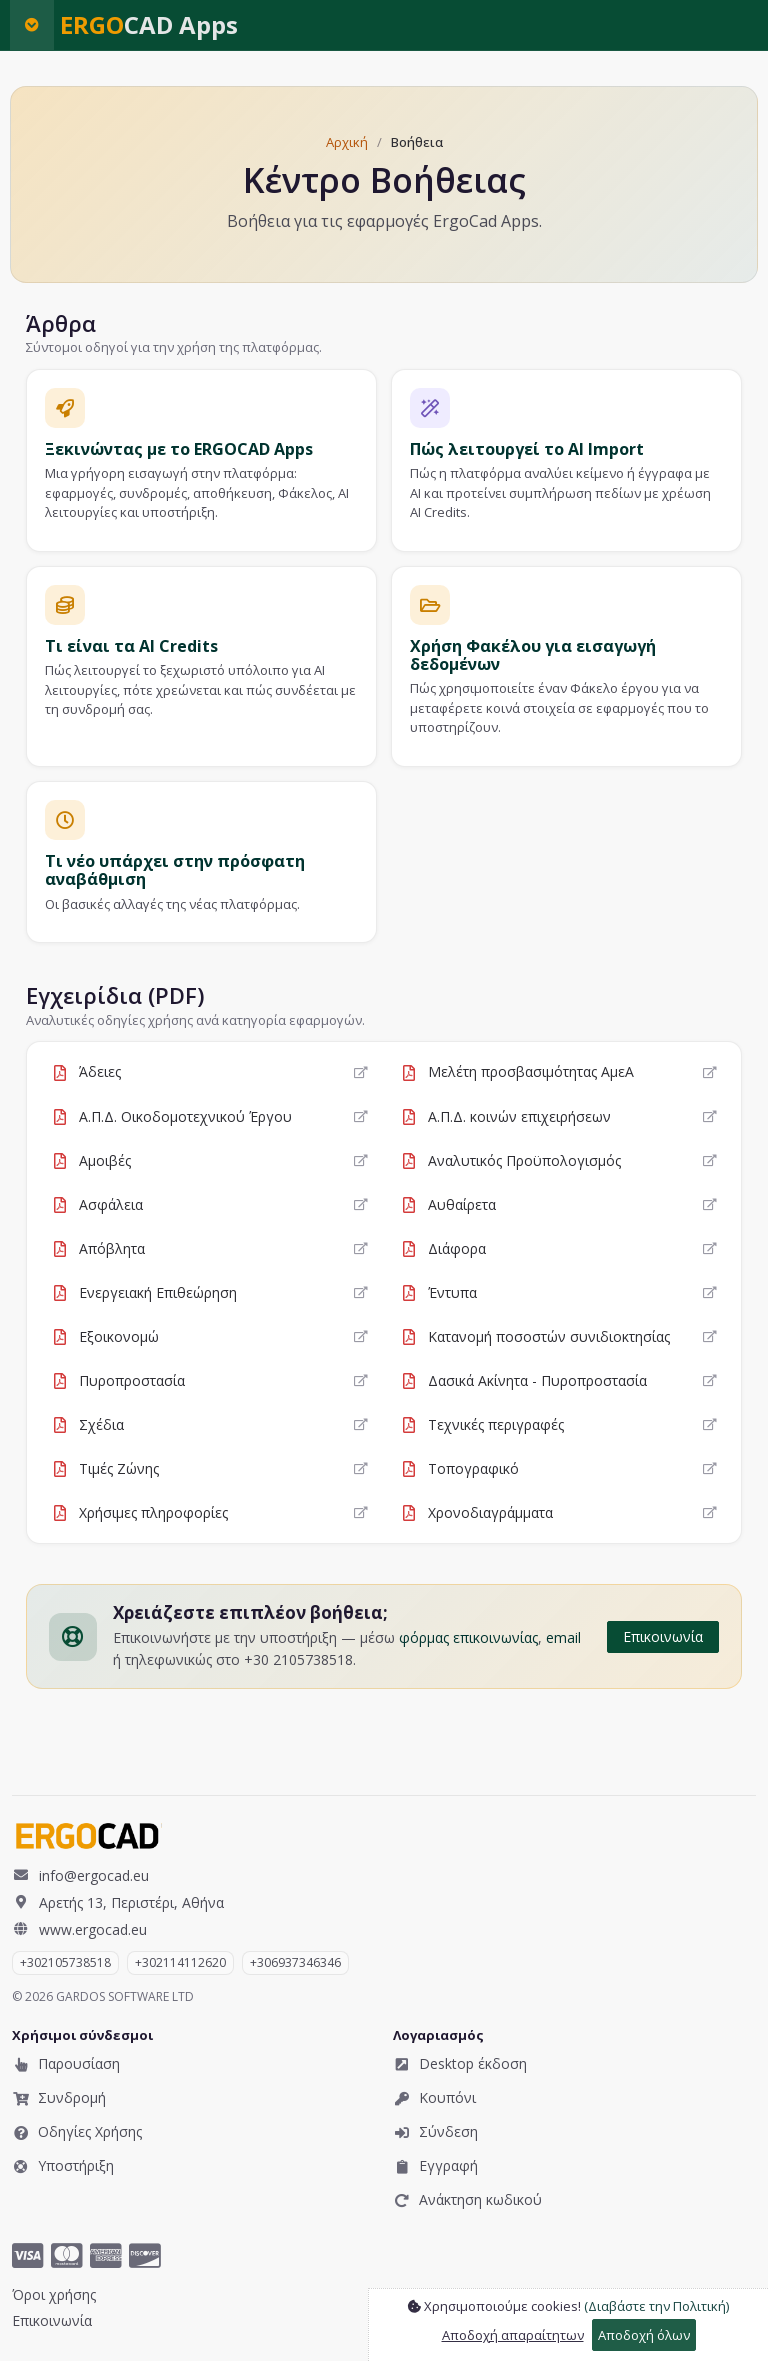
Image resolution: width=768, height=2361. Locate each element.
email (563, 1637)
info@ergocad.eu (80, 1875)
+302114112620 (180, 1962)
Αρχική (347, 142)
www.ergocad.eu (79, 1929)
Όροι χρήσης (54, 2294)
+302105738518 (65, 1962)
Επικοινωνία (663, 1636)
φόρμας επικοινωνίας (468, 1637)
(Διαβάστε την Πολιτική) (656, 2306)
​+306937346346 (295, 1962)
